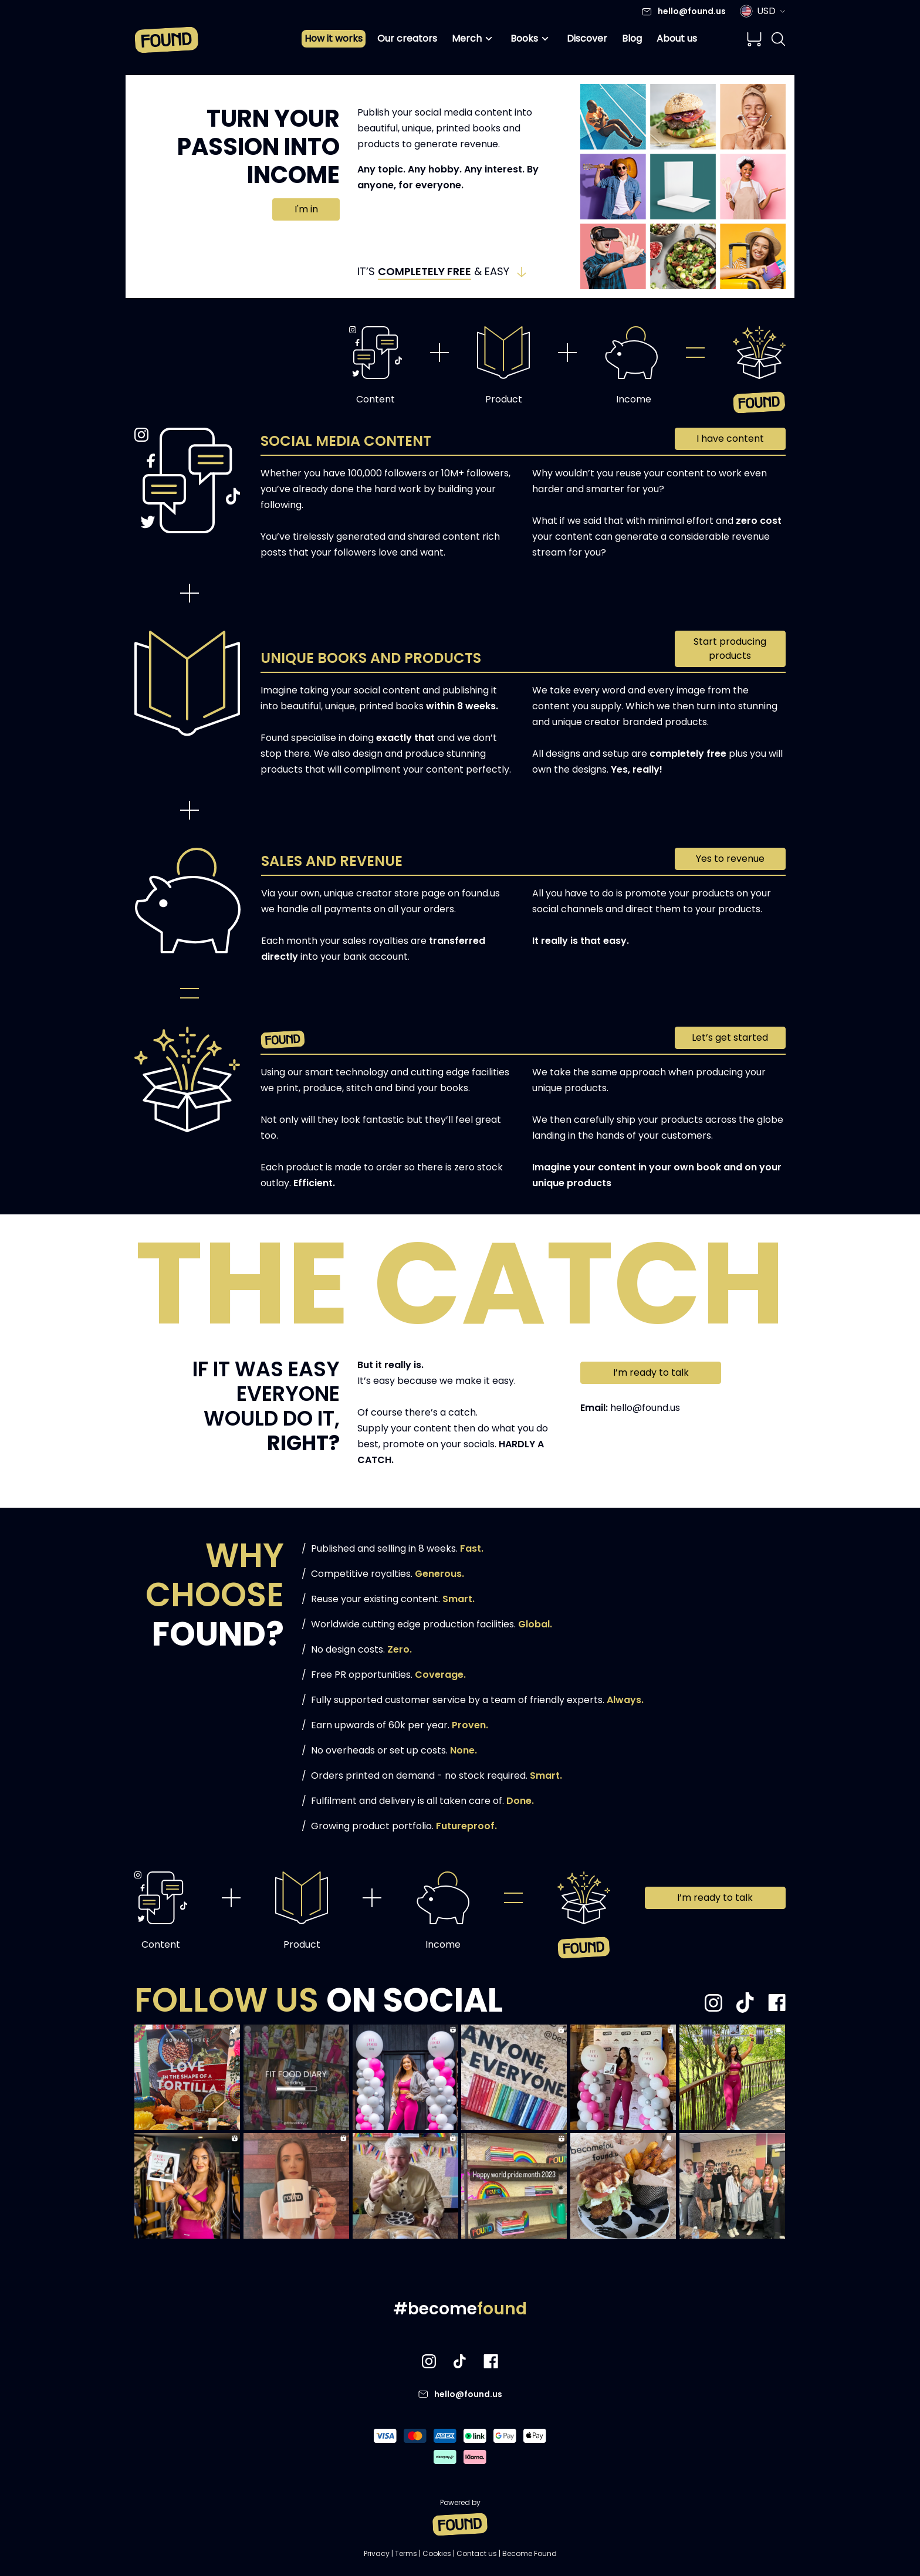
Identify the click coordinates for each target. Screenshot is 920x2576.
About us (677, 38)
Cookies (436, 2553)
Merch (474, 39)
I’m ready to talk (651, 1372)
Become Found (529, 2553)
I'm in (306, 209)
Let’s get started (730, 1037)
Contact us (476, 2553)
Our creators (407, 38)
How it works (334, 38)
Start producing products (730, 648)
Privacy (377, 2553)
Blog (632, 38)
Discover (587, 38)
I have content (730, 438)
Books (531, 39)
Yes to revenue (730, 858)
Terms (406, 2553)
